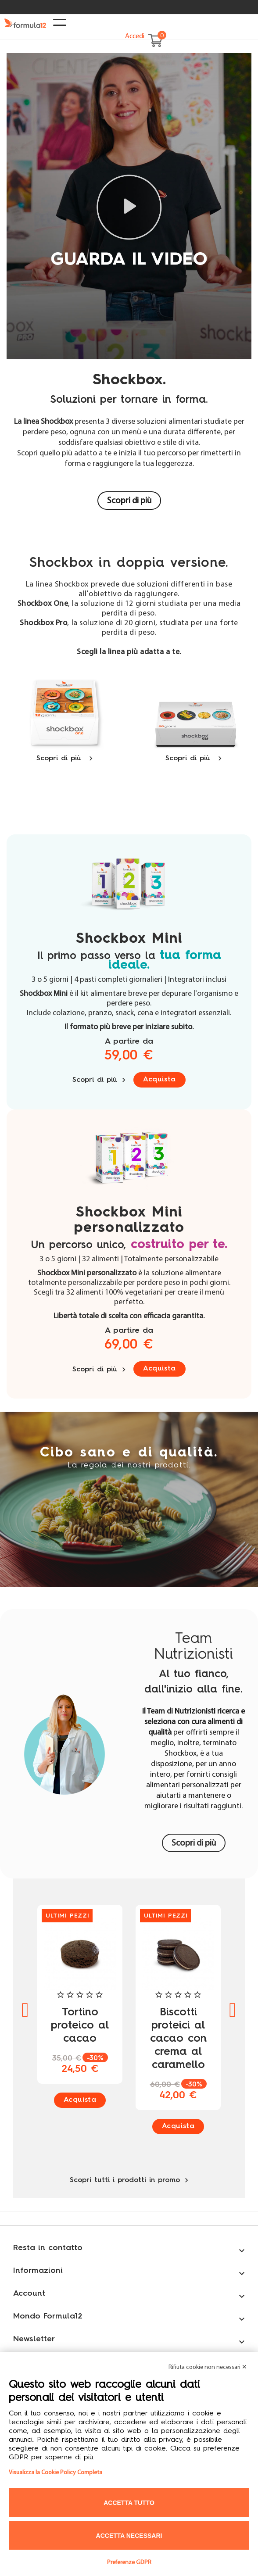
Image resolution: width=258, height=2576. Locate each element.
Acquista (159, 1079)
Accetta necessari (129, 2535)
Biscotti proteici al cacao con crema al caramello (178, 2039)
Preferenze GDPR (129, 2562)
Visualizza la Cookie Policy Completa (55, 2472)
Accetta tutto (129, 2502)
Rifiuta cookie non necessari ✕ (207, 2367)
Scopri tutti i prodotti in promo (129, 2180)
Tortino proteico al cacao (80, 2025)
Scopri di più (129, 501)
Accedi (134, 36)
